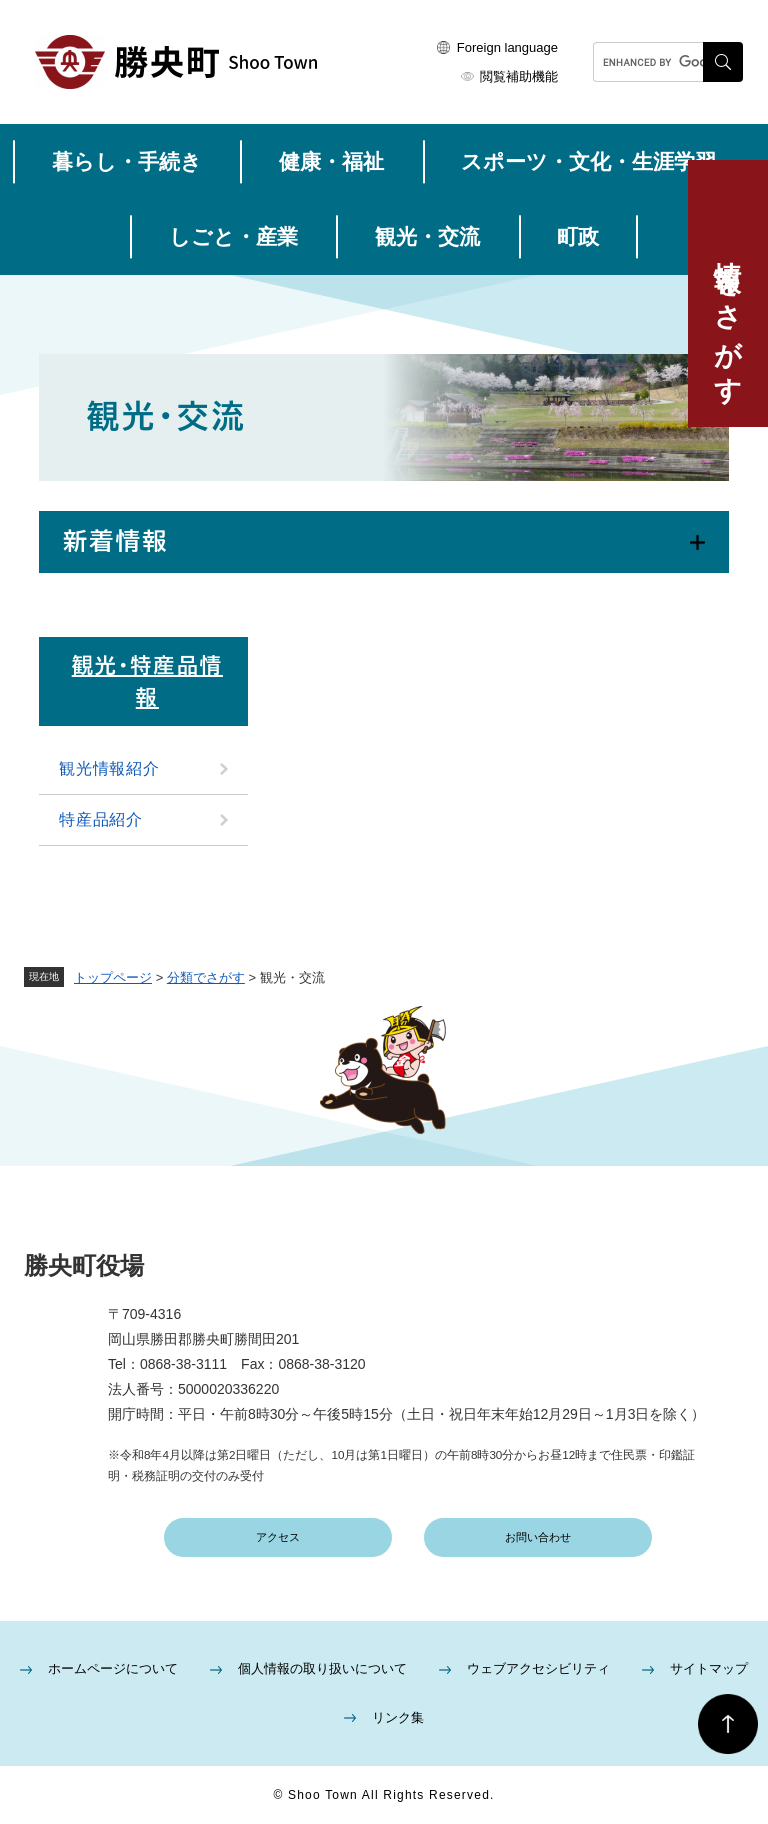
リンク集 (398, 1717)
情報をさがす (728, 317)
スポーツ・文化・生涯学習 (588, 161)
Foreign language (507, 47)
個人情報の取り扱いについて (322, 1668)
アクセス (278, 1537)
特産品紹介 (101, 819)
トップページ (113, 977)
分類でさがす (206, 977)
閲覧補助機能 (519, 76)
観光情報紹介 (109, 768)
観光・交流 (427, 236)
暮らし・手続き (127, 161)
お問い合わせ (538, 1537)
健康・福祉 (331, 161)
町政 (578, 236)
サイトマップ (709, 1668)
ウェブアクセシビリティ (538, 1668)
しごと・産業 (233, 236)
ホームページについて (113, 1668)
